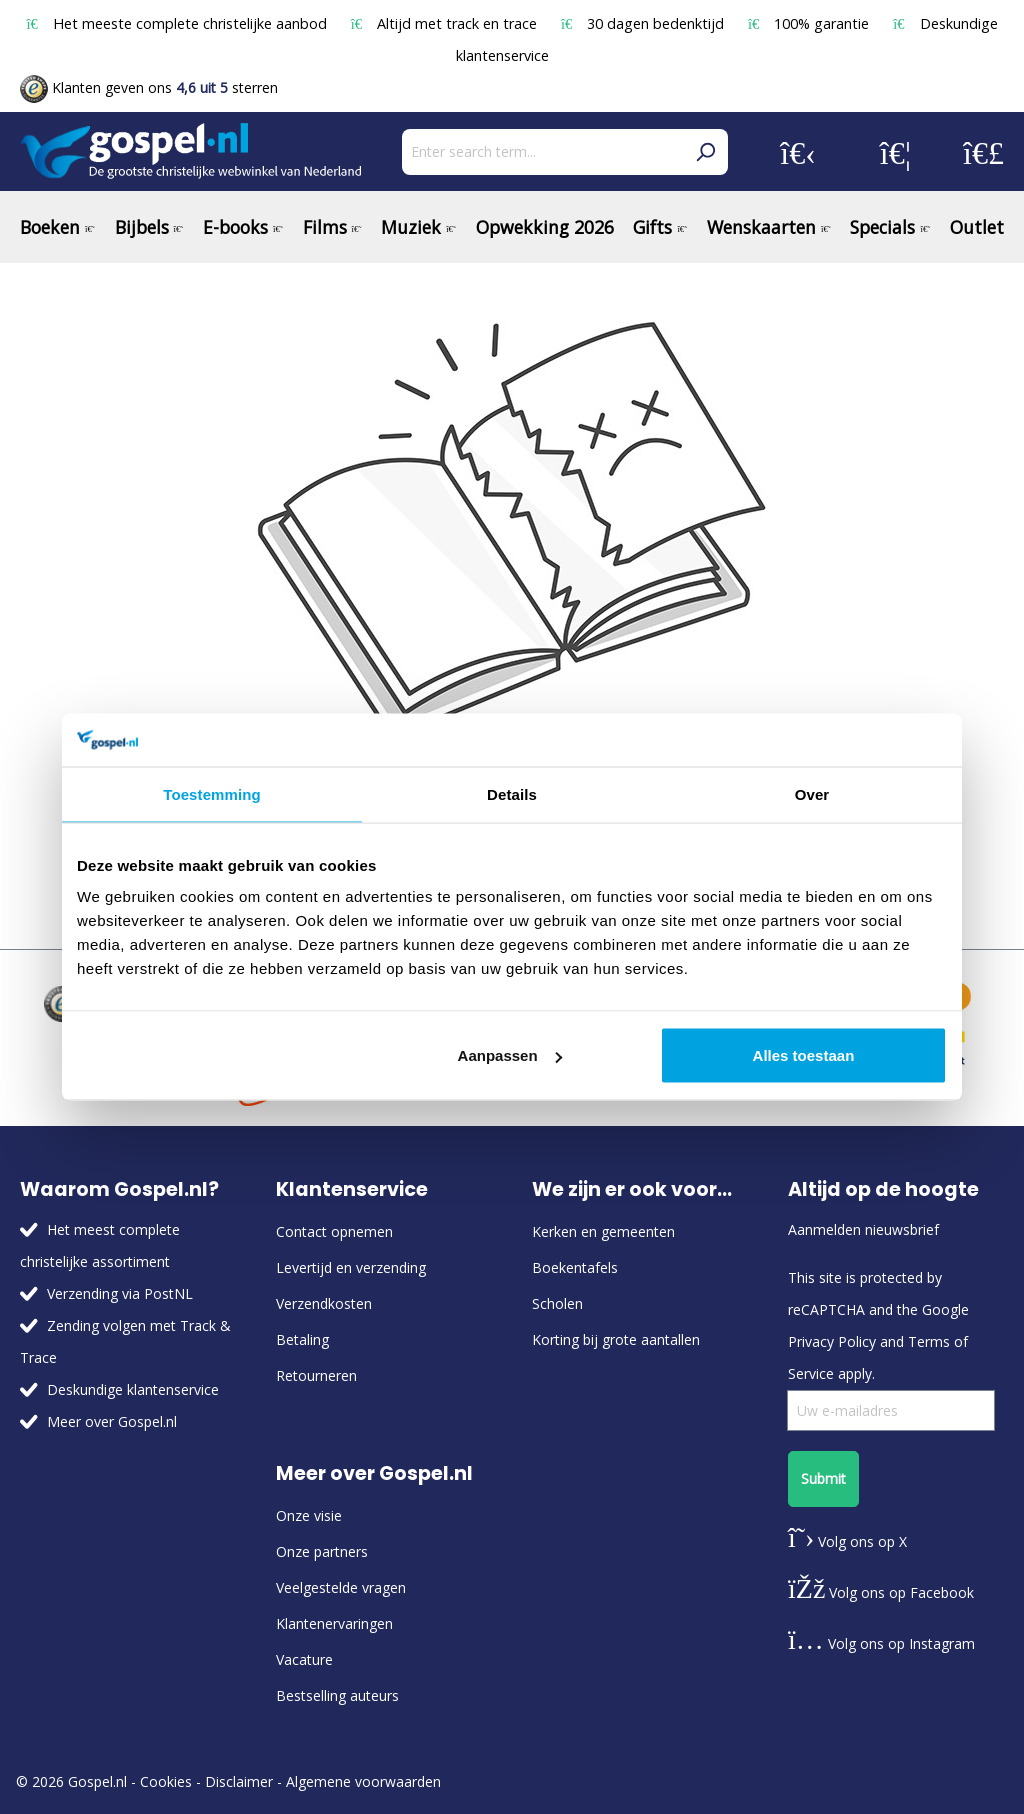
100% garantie (810, 23)
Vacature (304, 1659)
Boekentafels (575, 1267)
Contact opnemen (334, 1231)
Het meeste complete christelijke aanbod (178, 23)
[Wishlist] (895, 152)
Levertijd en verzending (351, 1267)
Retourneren (316, 1375)
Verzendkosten (324, 1303)
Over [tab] (812, 793)
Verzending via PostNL (120, 1293)
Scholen (557, 1303)
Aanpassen (510, 1055)
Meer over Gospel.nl (112, 1421)
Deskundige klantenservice (133, 1389)
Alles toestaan (804, 1055)
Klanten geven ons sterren (149, 87)
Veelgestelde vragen (341, 1587)
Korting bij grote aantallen (616, 1339)
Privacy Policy (832, 1341)
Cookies (166, 1781)
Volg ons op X (847, 1541)
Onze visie (309, 1515)
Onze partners (322, 1551)
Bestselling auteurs (337, 1695)
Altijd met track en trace (446, 23)
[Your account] (798, 152)
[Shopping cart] (983, 152)
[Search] (705, 152)
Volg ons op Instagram (881, 1643)
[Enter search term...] (542, 152)
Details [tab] (512, 793)
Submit (823, 1478)
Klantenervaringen (334, 1623)
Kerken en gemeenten (603, 1231)
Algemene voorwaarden (363, 1781)
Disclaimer (239, 1781)
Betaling (302, 1339)
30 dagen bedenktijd (644, 23)
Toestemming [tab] (212, 793)
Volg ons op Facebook (881, 1592)
